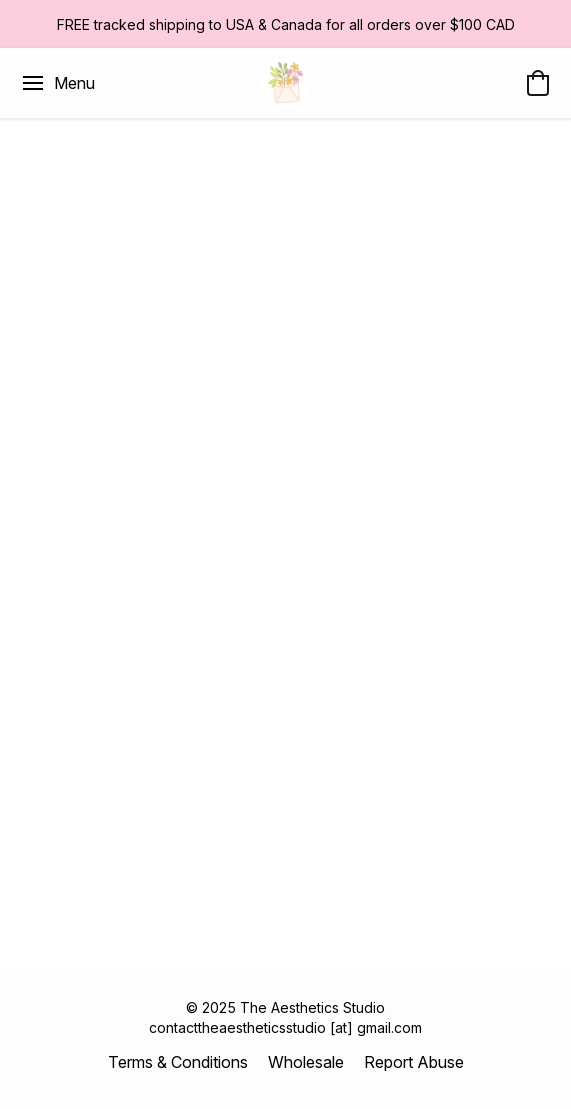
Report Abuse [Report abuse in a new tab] (414, 1062)
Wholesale (306, 1062)
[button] (286, 83)
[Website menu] (57, 83)
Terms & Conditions (178, 1062)
